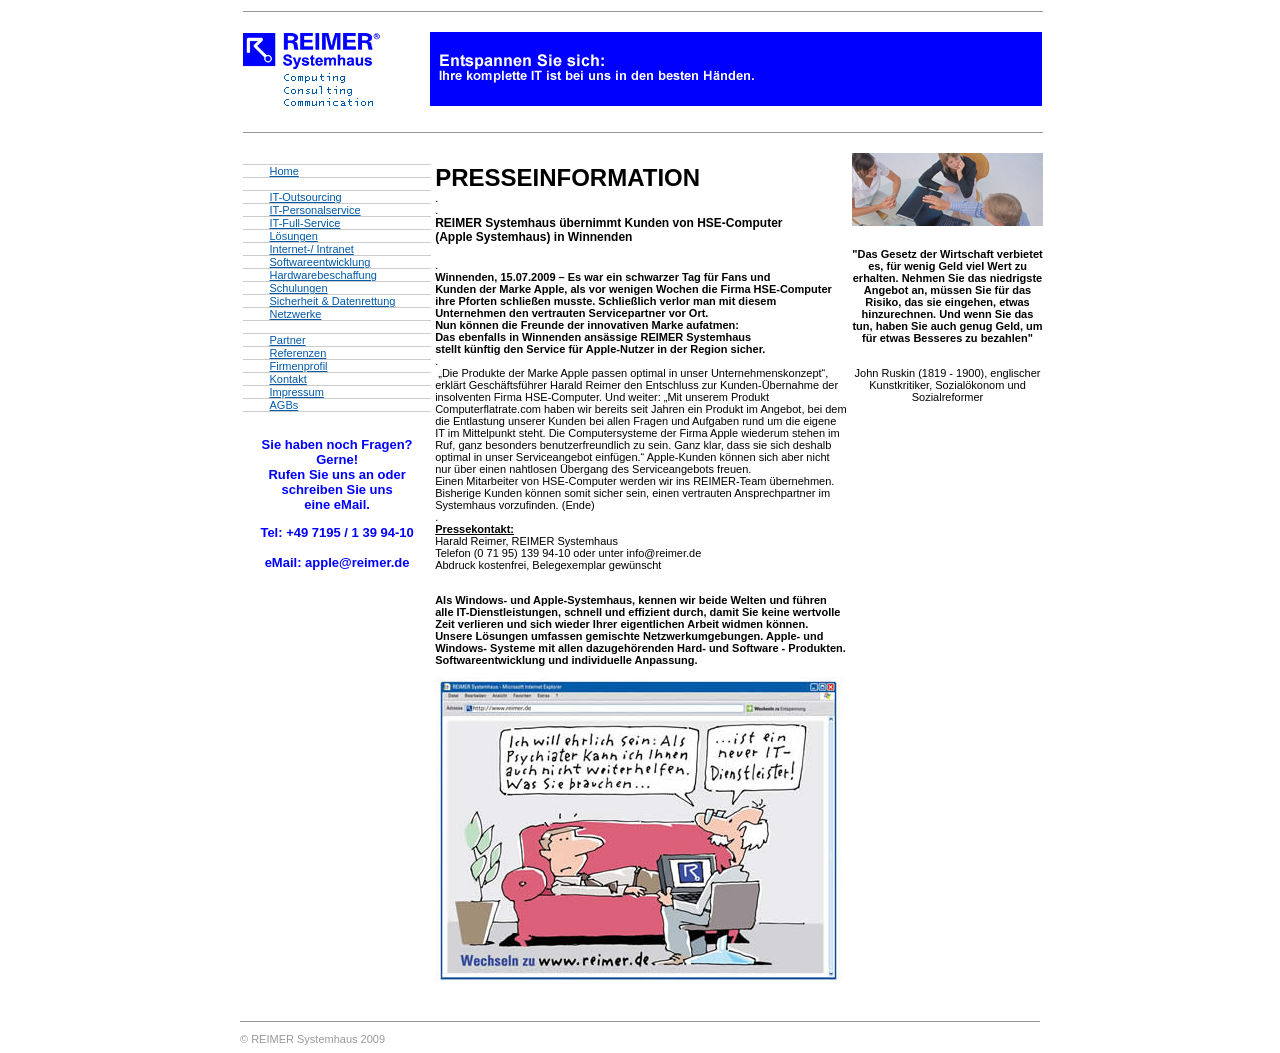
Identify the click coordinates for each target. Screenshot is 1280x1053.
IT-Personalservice (314, 210)
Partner (287, 340)
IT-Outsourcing (305, 197)
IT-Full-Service (304, 223)
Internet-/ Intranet (311, 249)
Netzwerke (295, 314)
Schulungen (298, 288)
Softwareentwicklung (319, 262)
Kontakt (287, 379)
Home (283, 171)
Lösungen (293, 236)
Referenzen (297, 353)
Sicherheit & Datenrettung (332, 301)
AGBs (283, 405)
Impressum (296, 392)
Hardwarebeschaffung (322, 275)
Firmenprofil (298, 366)
